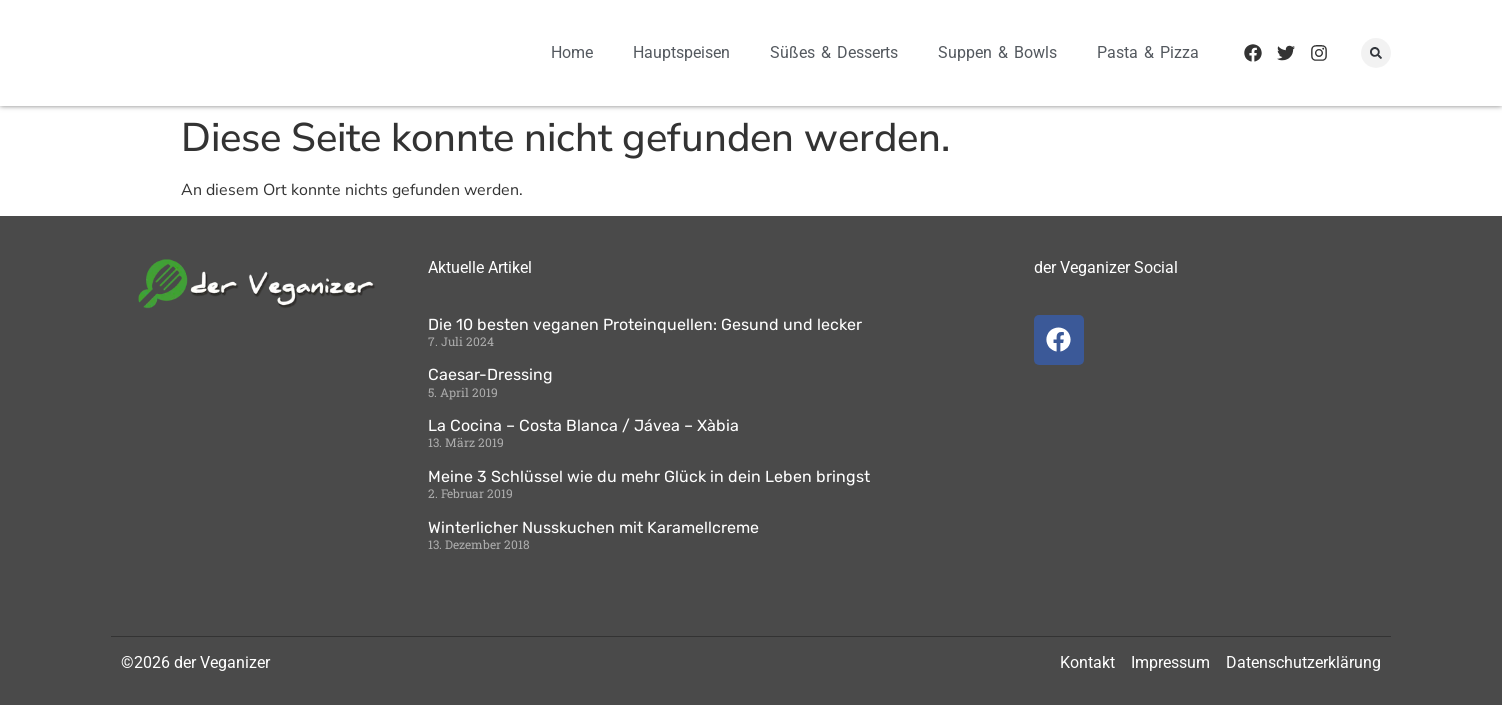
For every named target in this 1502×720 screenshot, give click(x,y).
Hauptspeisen (681, 52)
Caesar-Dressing (490, 374)
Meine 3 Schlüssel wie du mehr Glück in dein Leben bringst (649, 476)
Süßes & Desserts (834, 52)
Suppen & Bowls (997, 52)
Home (572, 52)
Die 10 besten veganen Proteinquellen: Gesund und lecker (645, 324)
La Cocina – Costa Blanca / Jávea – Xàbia (583, 425)
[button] (1376, 53)
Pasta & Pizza (1148, 52)
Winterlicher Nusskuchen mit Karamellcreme (593, 527)
